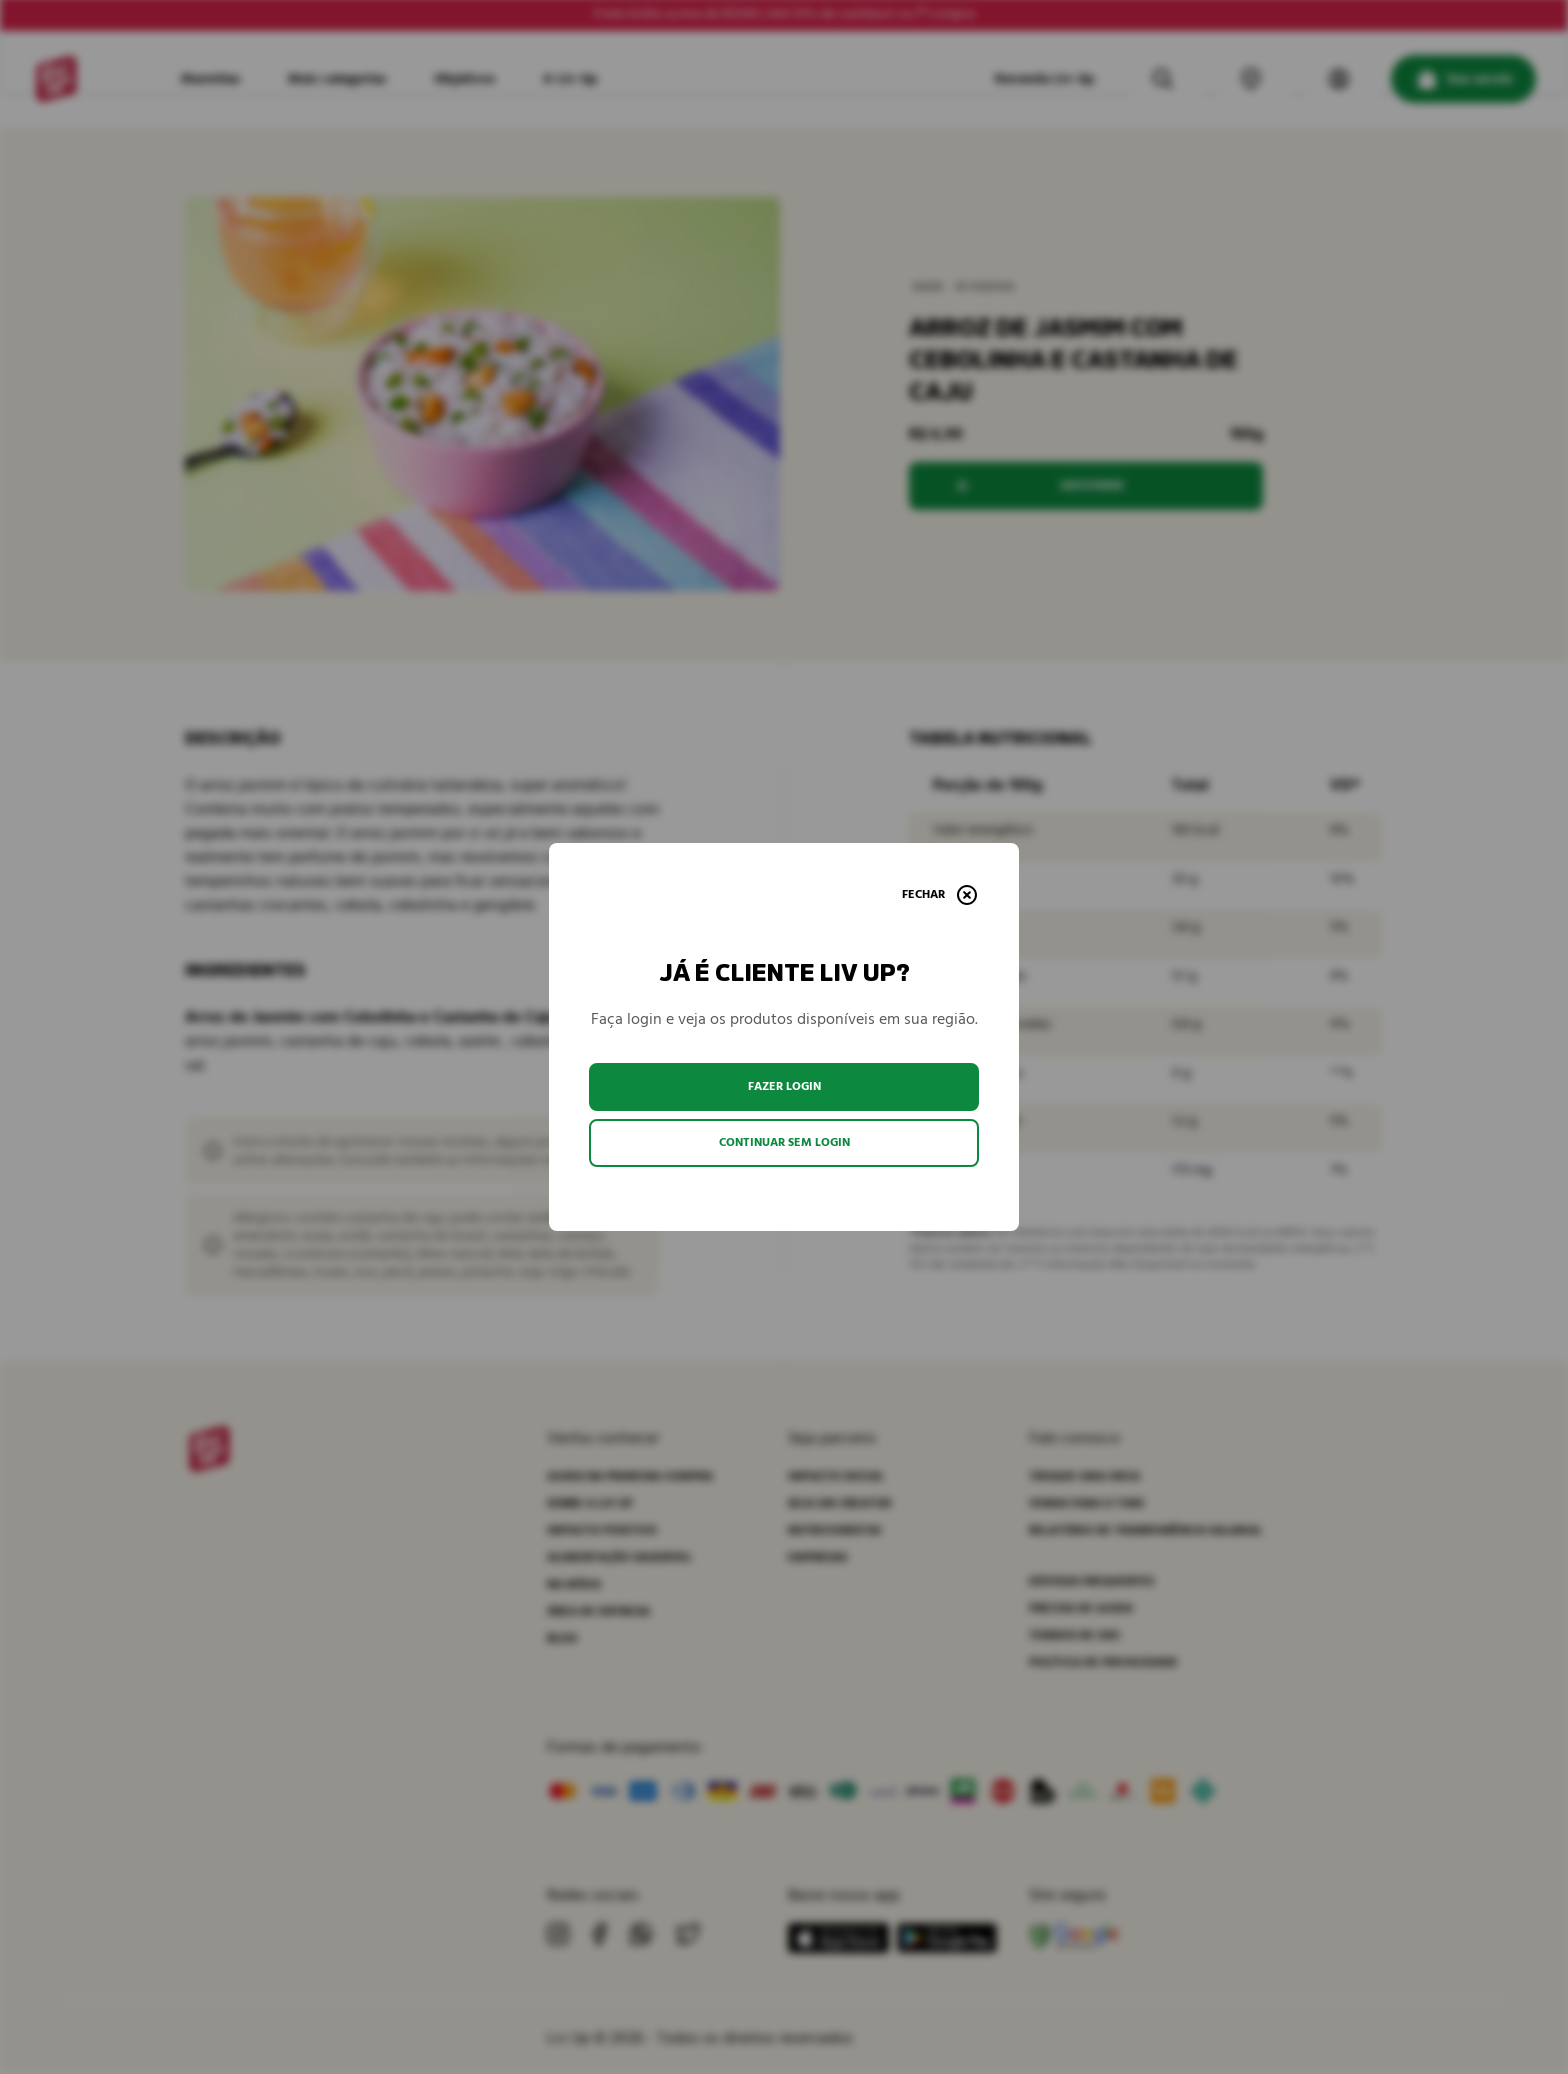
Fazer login (784, 1086)
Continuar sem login (784, 1142)
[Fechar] (939, 895)
